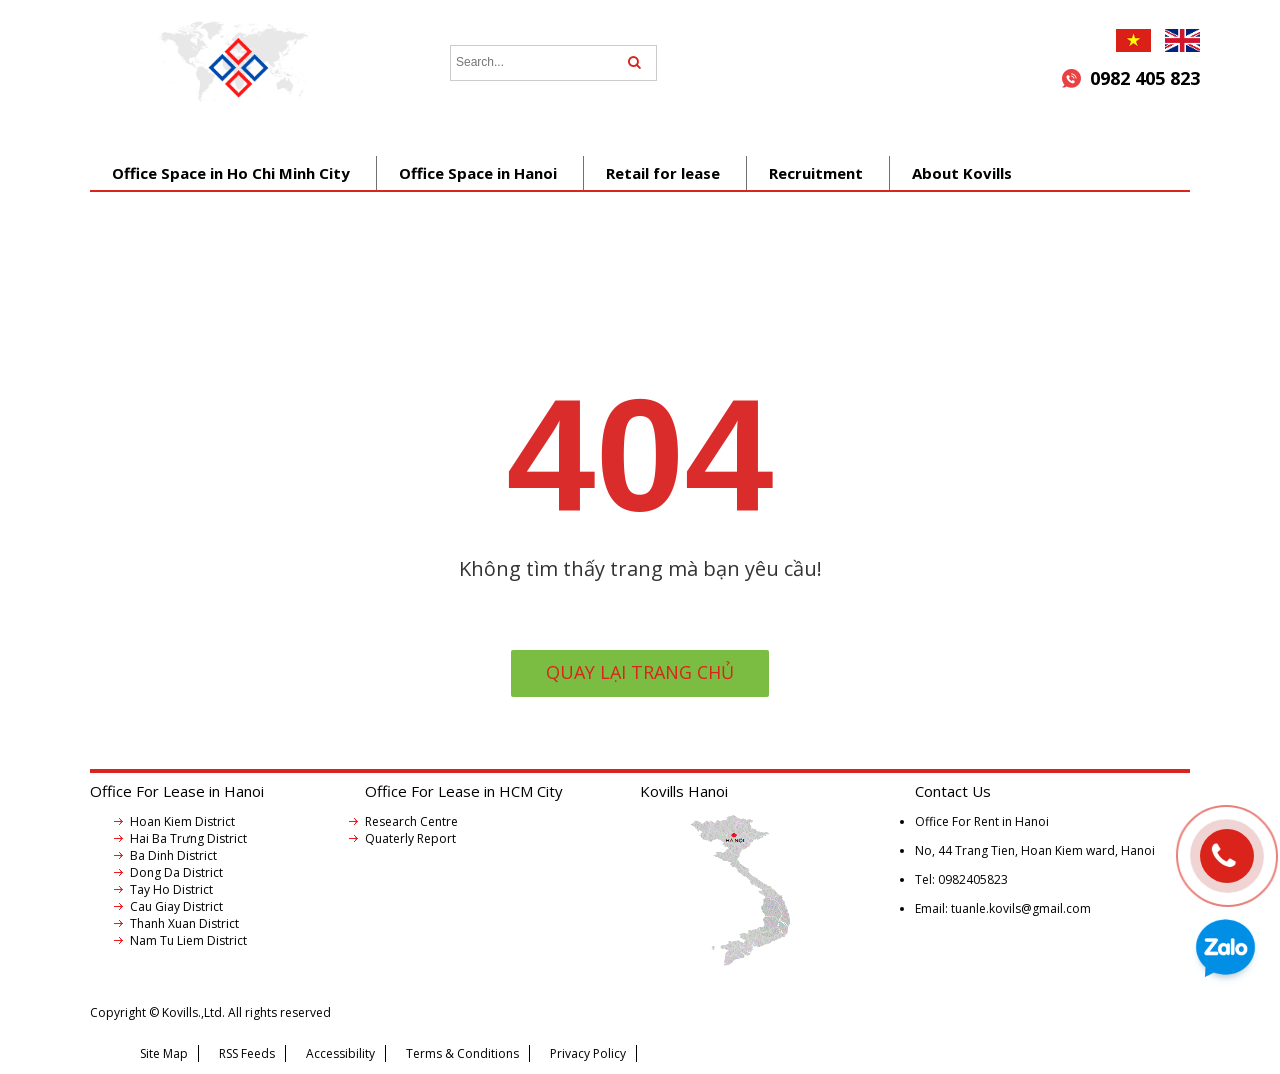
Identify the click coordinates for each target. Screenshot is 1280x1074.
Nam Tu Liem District (188, 940)
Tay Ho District (171, 889)
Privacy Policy (588, 1053)
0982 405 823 (1145, 78)
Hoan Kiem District (182, 821)
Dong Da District (176, 872)
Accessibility (340, 1053)
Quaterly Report (410, 838)
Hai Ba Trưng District (188, 838)
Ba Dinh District (173, 855)
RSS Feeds (247, 1053)
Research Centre (411, 821)
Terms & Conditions (462, 1053)
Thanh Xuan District (184, 923)
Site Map (164, 1053)
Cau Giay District (176, 906)
